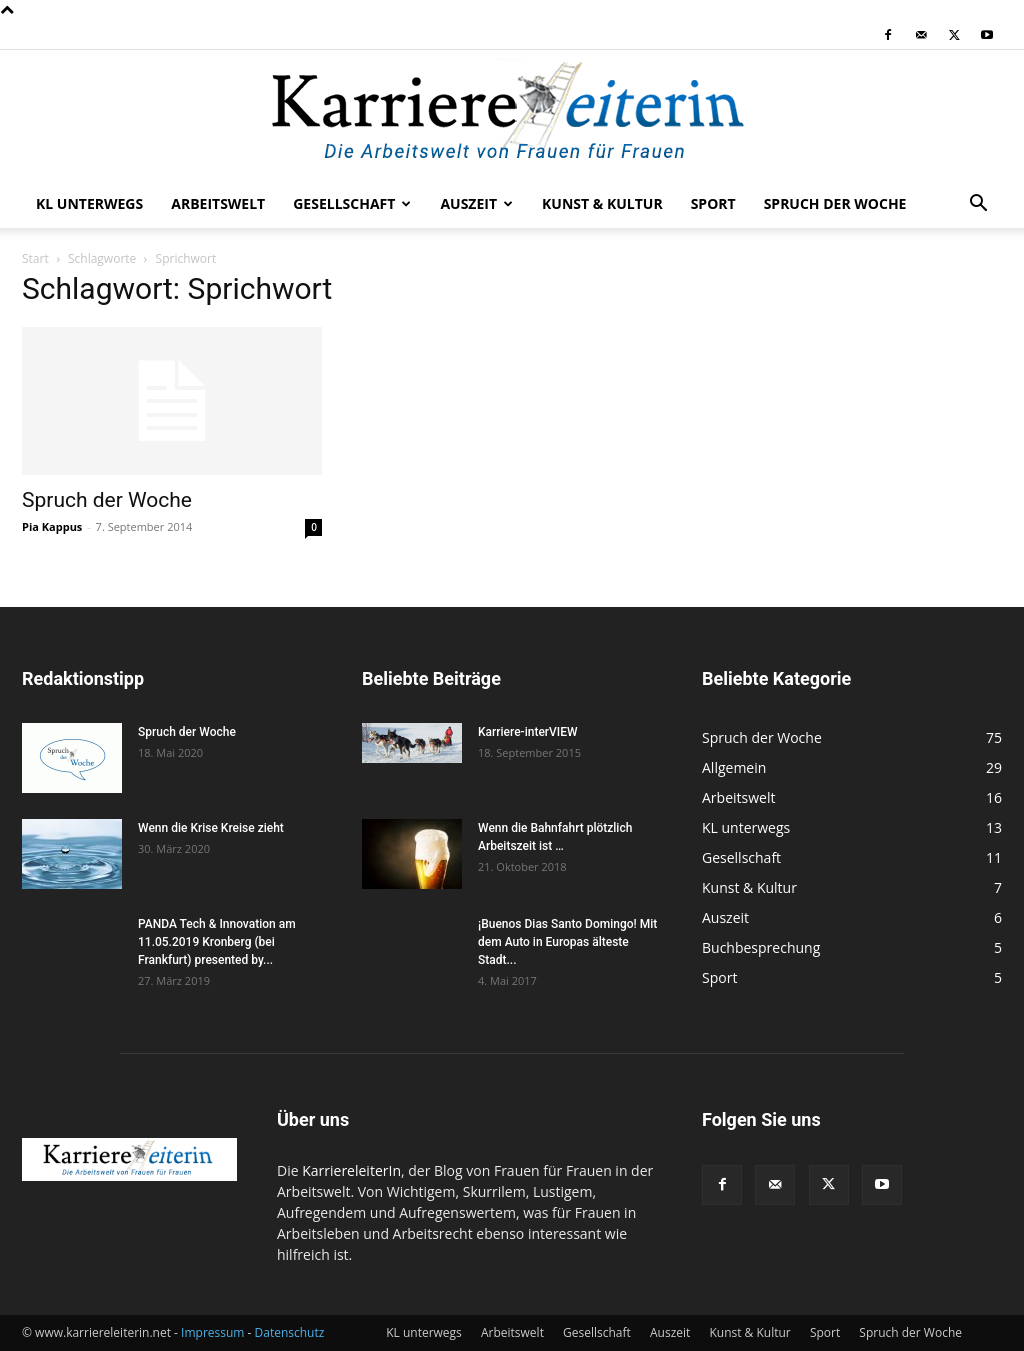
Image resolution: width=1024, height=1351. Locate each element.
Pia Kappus (52, 526)
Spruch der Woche (835, 203)
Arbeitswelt (218, 203)
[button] (978, 205)
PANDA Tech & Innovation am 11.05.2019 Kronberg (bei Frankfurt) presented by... (217, 942)
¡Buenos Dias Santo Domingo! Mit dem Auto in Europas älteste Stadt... (567, 942)
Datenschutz (290, 1332)
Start (35, 258)
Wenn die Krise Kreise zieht (211, 828)
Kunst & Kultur (602, 203)
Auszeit (476, 203)
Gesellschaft (352, 203)
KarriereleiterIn (351, 1170)
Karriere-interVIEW (528, 732)
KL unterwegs (89, 203)
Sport (713, 203)
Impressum (212, 1332)
